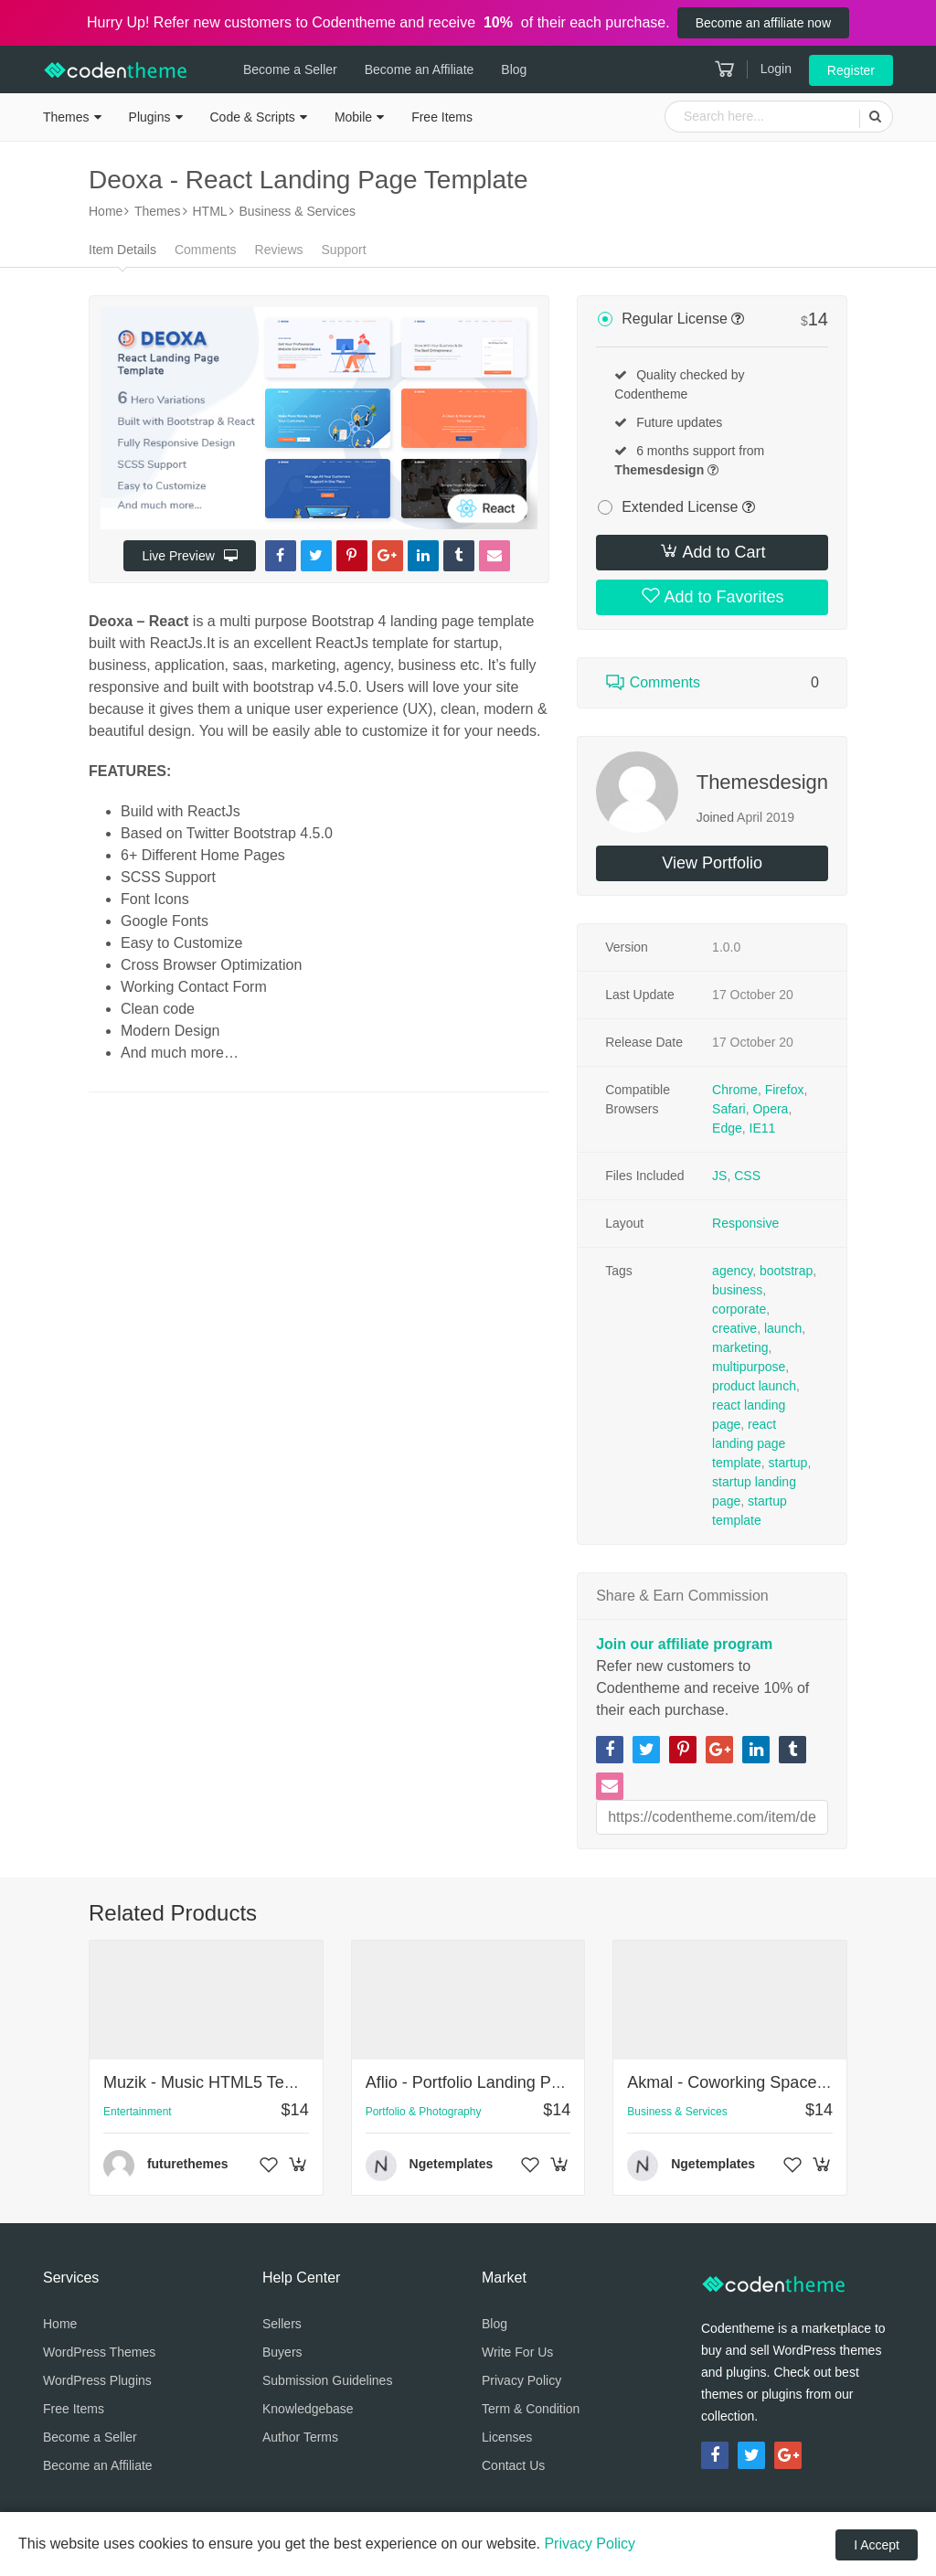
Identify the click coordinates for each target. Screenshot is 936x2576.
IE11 (763, 1128)
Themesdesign (762, 782)
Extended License (680, 507)
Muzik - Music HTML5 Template (218, 2082)
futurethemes (188, 2163)
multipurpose (748, 1366)
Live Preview (189, 555)
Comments (206, 249)
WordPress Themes (99, 2352)
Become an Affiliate (419, 69)
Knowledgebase (308, 2408)
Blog (513, 69)
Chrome (735, 1089)
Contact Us (513, 2465)
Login (776, 68)
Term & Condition (531, 2408)
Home (60, 2323)
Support (344, 249)
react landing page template (748, 1443)
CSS (747, 1175)
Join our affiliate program (684, 1644)
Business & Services (677, 2111)
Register (851, 70)
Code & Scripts (252, 117)
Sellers (282, 2323)
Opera (770, 1109)
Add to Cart (712, 550)
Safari (729, 1109)
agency (732, 1270)
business (737, 1290)
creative (734, 1328)
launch (783, 1328)
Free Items (442, 117)
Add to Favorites (712, 595)
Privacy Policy (521, 2380)
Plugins (150, 117)
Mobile (353, 117)
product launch (754, 1385)
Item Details (122, 249)
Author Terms (300, 2437)
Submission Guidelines (327, 2380)
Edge (727, 1128)
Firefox (784, 1089)
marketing (740, 1347)
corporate (739, 1309)
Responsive (745, 1223)
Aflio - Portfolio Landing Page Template (508, 2082)
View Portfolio (712, 863)
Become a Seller (290, 69)
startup (788, 1462)
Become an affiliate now (763, 23)
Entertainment (137, 2111)
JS (719, 1175)
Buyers (282, 2352)
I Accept (876, 2545)
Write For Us (517, 2352)
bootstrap (786, 1270)
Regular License (675, 318)
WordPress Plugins (97, 2380)
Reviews (279, 249)
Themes (66, 117)
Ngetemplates (452, 2163)
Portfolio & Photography (424, 2111)
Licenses (507, 2437)
